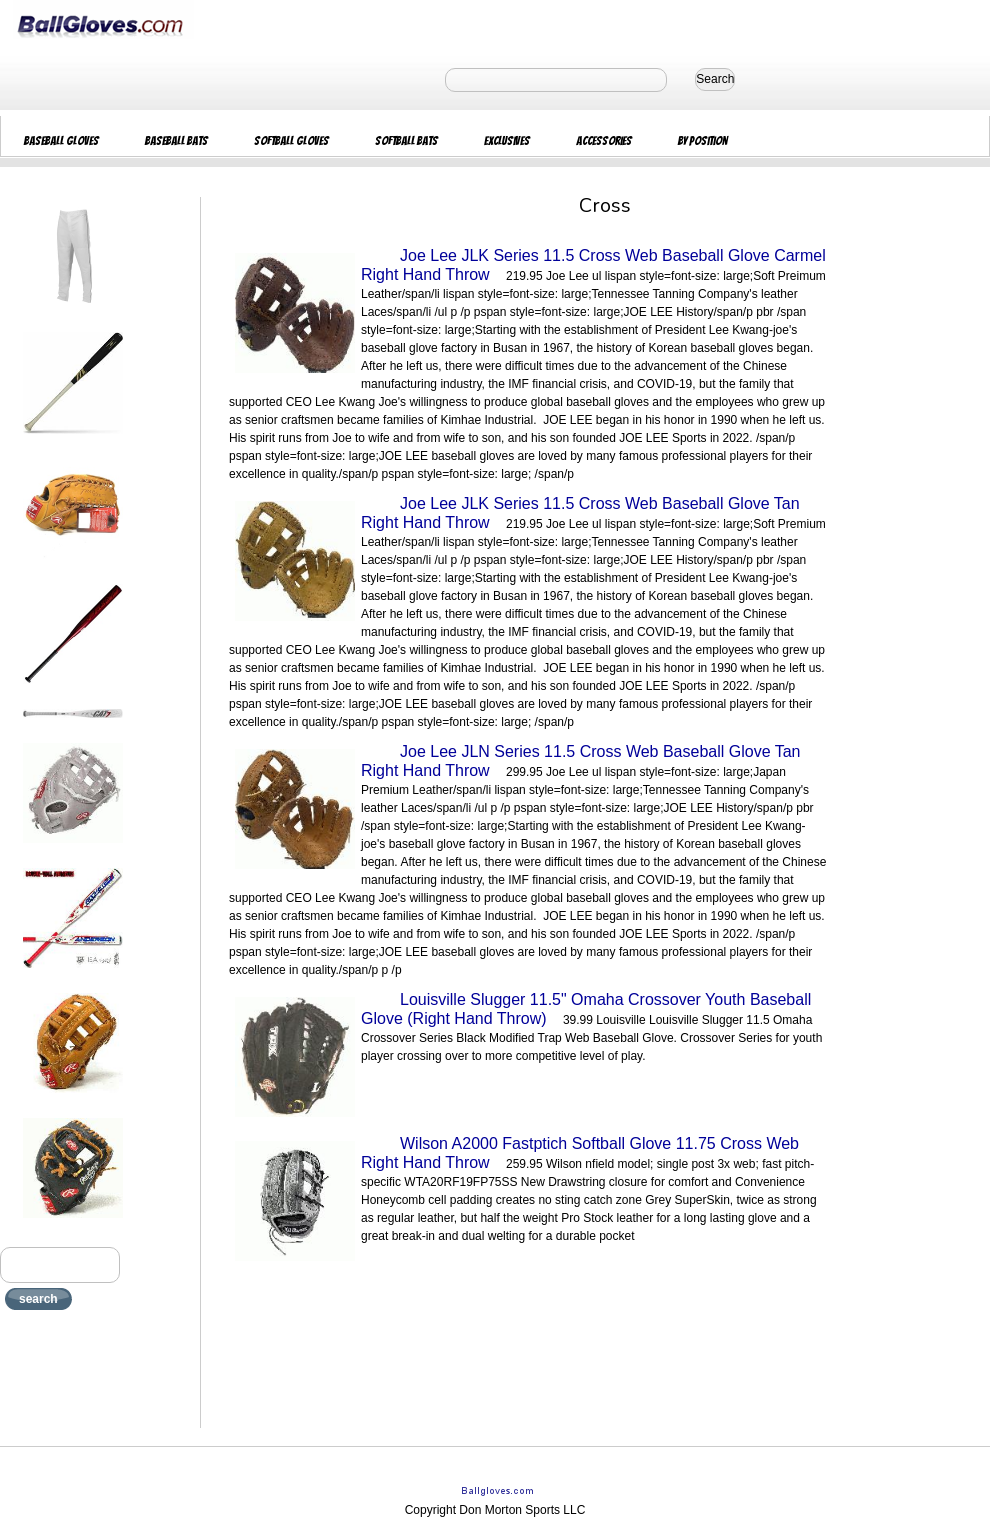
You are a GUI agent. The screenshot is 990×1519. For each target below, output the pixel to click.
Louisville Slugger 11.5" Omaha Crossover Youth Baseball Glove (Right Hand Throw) (586, 1009)
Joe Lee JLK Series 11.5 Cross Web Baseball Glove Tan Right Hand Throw (580, 513)
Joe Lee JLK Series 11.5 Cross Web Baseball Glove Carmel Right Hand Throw (593, 265)
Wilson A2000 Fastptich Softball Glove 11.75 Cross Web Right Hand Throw (580, 1153)
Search (715, 79)
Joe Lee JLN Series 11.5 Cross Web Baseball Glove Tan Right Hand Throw (581, 761)
